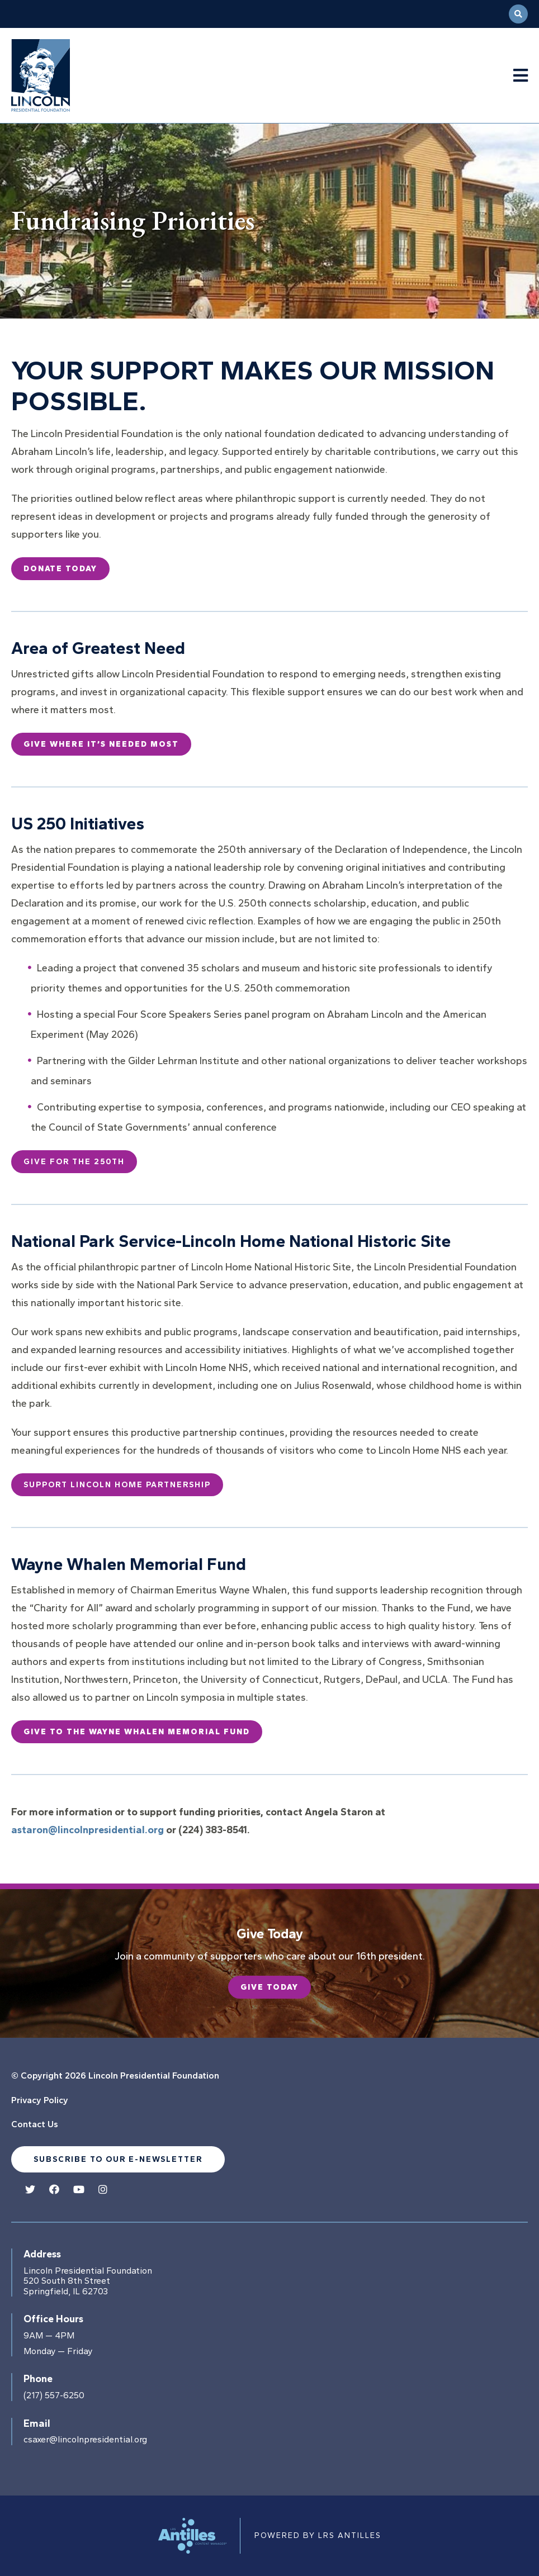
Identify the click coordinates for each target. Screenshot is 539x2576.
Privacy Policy (39, 2100)
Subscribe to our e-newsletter (118, 2159)
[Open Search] (518, 13)
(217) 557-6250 (53, 2395)
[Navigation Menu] (520, 76)
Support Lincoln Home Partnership (117, 1484)
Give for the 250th (74, 1161)
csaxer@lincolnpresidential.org (85, 2440)
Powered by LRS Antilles (317, 2535)
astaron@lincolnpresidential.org (87, 1830)
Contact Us (34, 2124)
